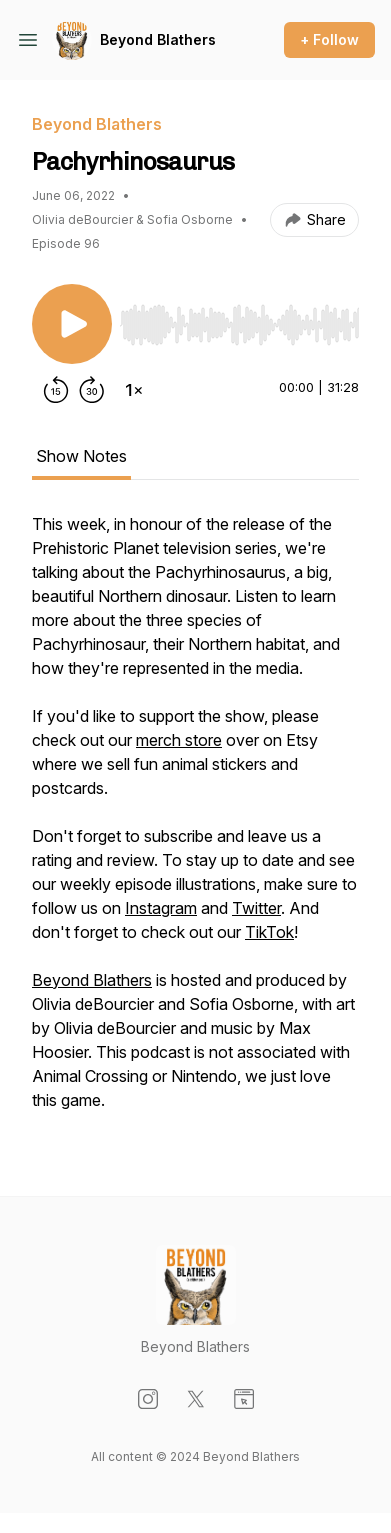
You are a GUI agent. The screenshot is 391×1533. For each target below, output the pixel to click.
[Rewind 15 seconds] (56, 390)
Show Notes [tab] (81, 456)
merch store (179, 740)
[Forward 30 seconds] (92, 390)
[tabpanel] (195, 822)
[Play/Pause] (72, 324)
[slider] (239, 325)
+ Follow (329, 39)
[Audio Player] (239, 319)
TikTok (269, 932)
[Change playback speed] (134, 390)
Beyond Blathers (158, 39)
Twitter (256, 908)
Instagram (161, 908)
